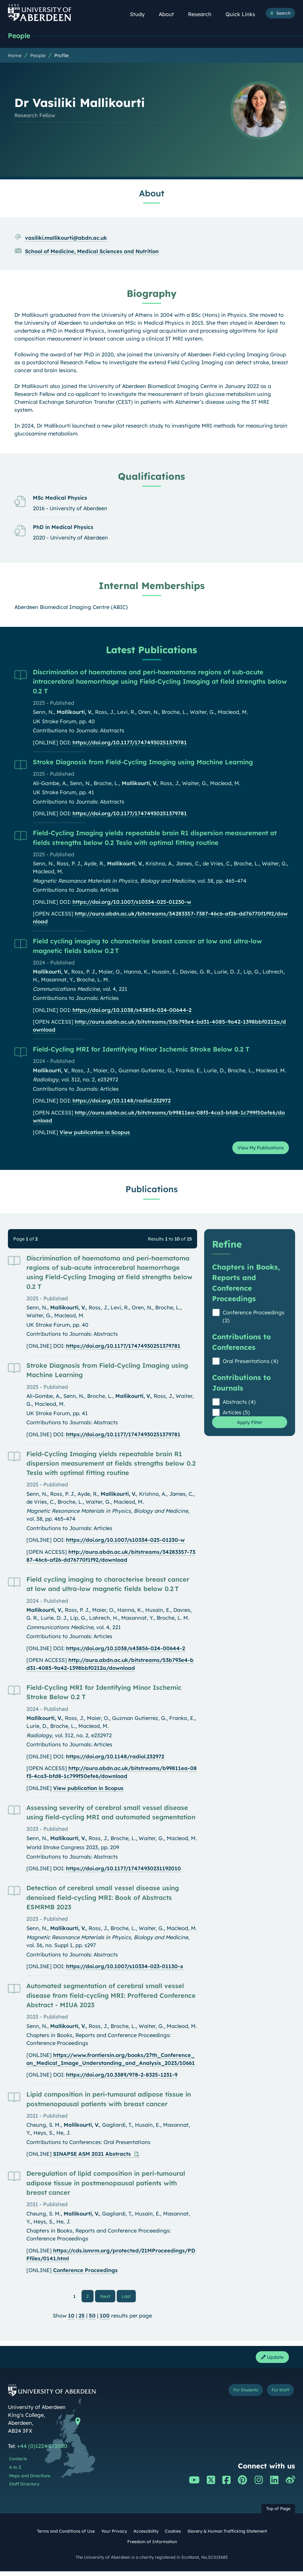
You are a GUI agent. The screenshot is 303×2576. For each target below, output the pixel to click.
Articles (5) (236, 1414)
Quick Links (244, 14)
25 (82, 2318)
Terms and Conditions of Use (66, 2536)
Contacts (18, 2463)
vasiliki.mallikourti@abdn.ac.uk (66, 238)
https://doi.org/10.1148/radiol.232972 (121, 1101)
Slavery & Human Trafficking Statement (227, 2536)
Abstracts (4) (239, 1404)
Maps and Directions (29, 2480)
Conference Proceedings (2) (254, 1318)
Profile (61, 56)
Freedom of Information (152, 2546)
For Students (238, 2395)
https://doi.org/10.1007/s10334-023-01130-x (124, 1968)
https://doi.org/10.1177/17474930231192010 (123, 1870)
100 (105, 2318)
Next (108, 2298)
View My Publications (256, 1149)
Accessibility (145, 2536)
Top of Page (278, 2513)
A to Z (15, 2472)
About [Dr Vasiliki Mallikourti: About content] (151, 193)
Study (140, 14)
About (169, 14)
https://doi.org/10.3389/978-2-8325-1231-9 (121, 2077)
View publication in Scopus (95, 1132)
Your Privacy (114, 2536)
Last (128, 2298)
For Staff (278, 2395)
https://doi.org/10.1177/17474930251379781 (129, 743)
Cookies (173, 2536)
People (20, 35)
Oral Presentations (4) (250, 1363)
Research (203, 14)
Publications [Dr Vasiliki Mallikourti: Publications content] (152, 1191)
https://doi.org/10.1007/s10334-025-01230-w (131, 902)
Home (14, 56)
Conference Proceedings (85, 2272)
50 (92, 2318)
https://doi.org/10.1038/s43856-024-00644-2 (132, 1010)
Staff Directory (24, 2489)
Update (270, 2361)
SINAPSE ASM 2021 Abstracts (92, 2156)
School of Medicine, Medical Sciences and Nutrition (92, 252)
